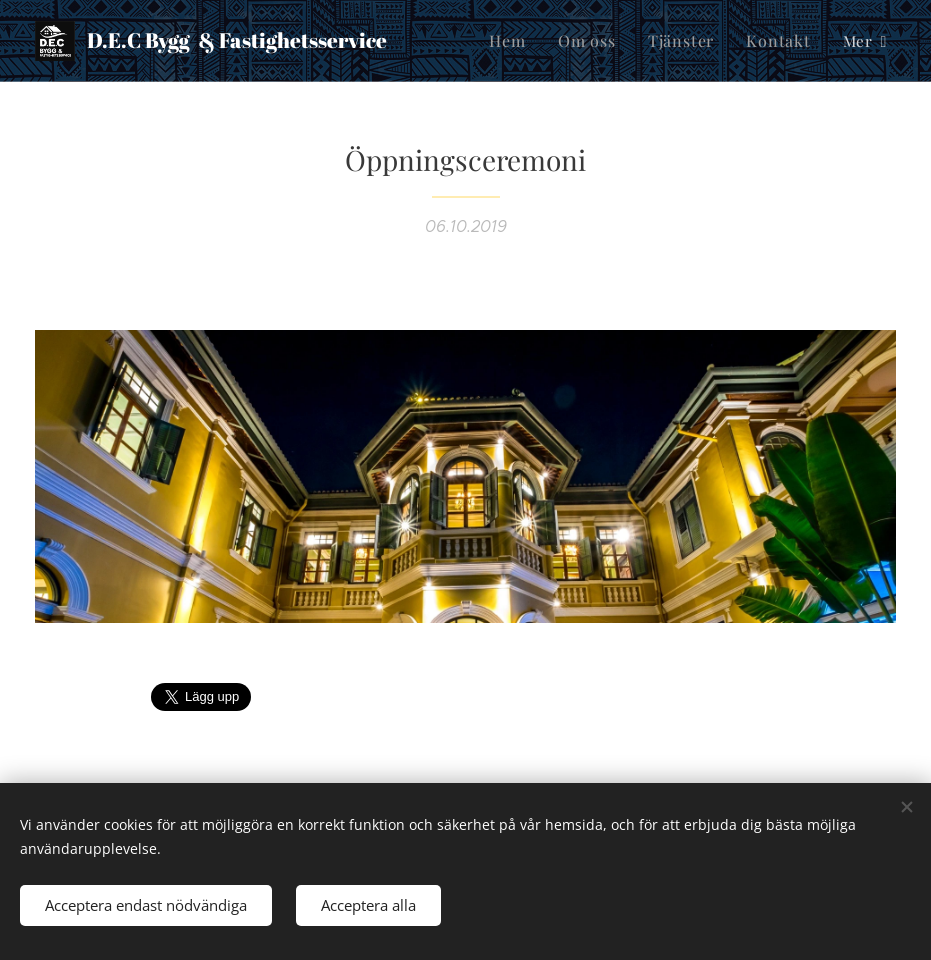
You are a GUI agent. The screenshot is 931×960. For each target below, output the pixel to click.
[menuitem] (523, 41)
